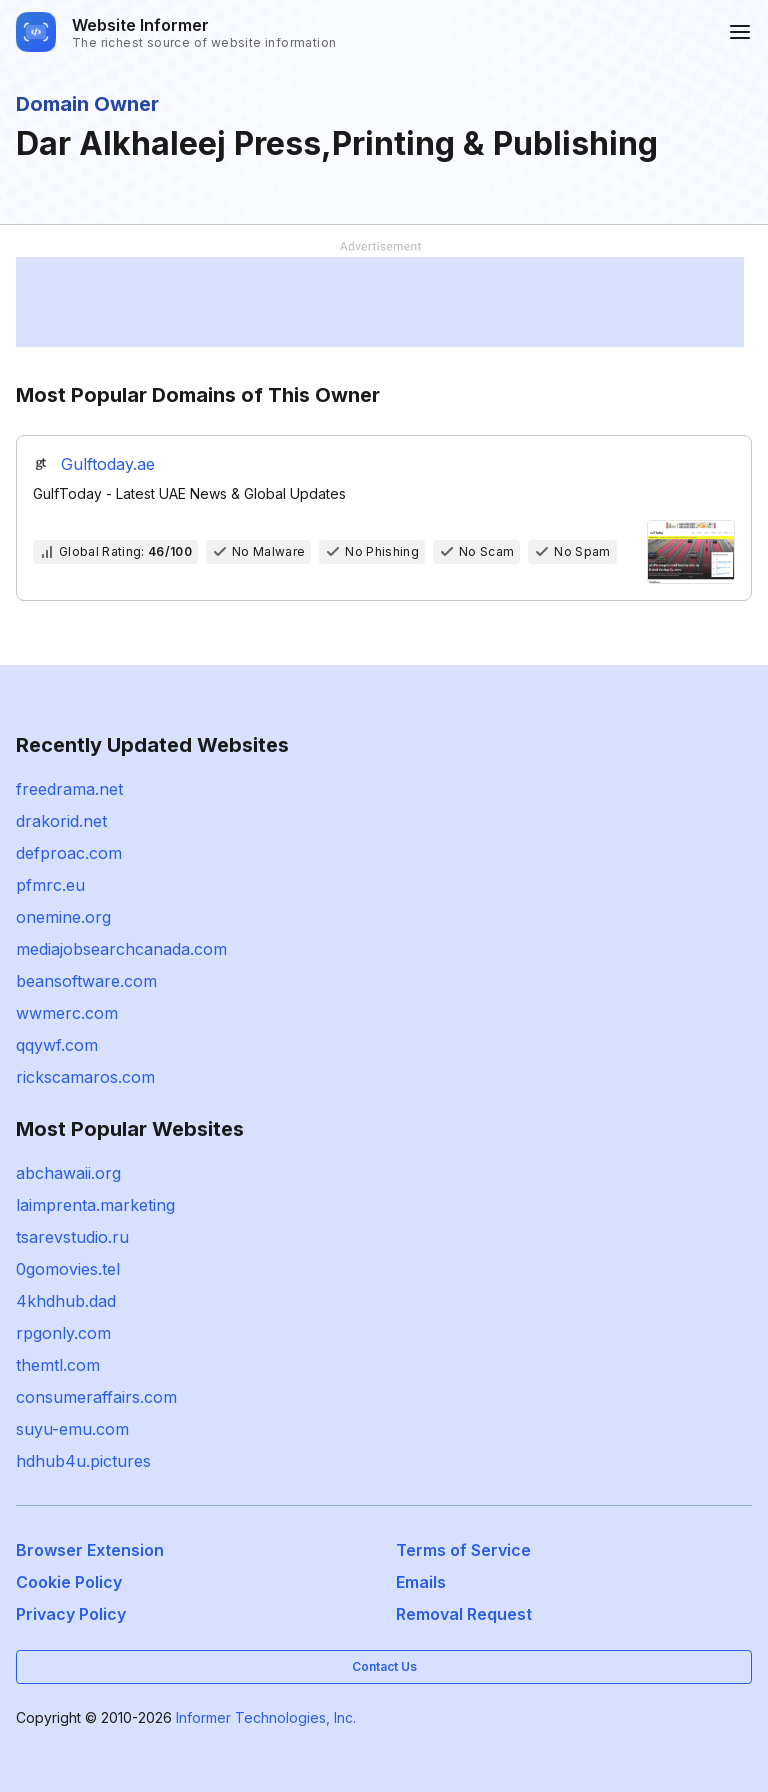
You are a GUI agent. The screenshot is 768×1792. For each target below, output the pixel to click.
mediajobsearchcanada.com (121, 949)
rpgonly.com (63, 1333)
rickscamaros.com (85, 1077)
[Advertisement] (380, 302)
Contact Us (384, 1666)
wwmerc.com (67, 1013)
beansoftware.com (86, 981)
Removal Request (464, 1614)
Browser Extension (90, 1550)
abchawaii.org (68, 1173)
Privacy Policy (71, 1614)
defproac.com (69, 853)
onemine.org (63, 917)
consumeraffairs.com (96, 1397)
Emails (421, 1582)
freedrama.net (69, 789)
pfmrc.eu (50, 885)
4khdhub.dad (66, 1301)
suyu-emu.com (72, 1429)
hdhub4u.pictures (83, 1461)
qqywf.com (57, 1045)
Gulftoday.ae (108, 464)
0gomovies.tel (68, 1269)
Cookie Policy (69, 1582)
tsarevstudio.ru (72, 1237)
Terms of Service (463, 1550)
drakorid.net (61, 821)
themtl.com (58, 1365)
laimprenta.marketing (95, 1205)
